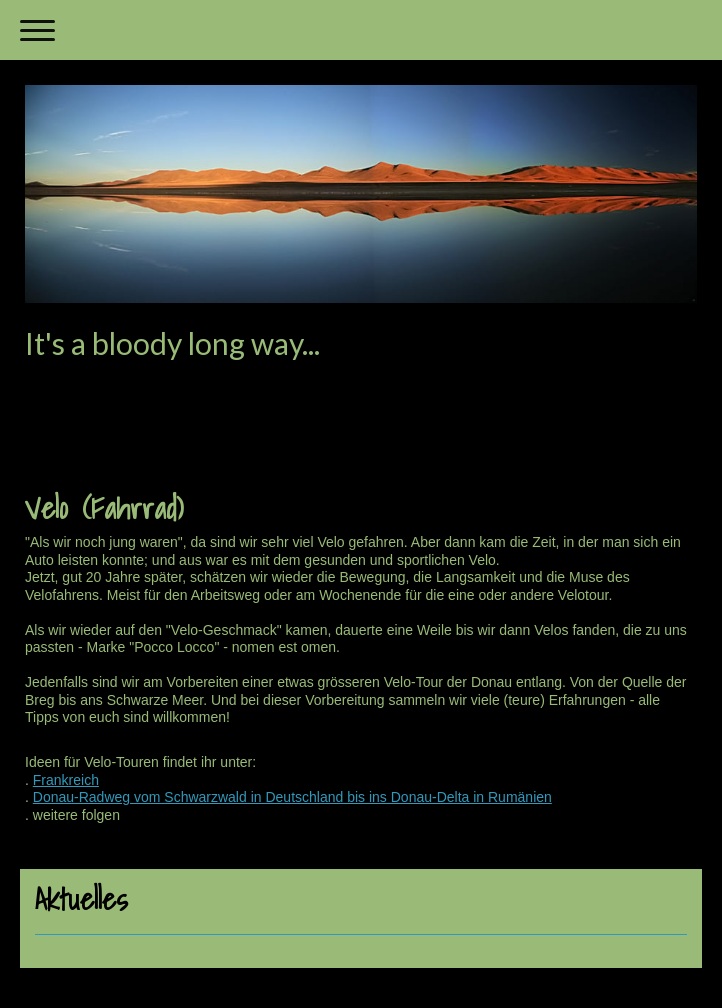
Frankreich (66, 780)
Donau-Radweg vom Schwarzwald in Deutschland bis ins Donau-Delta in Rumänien (292, 797)
